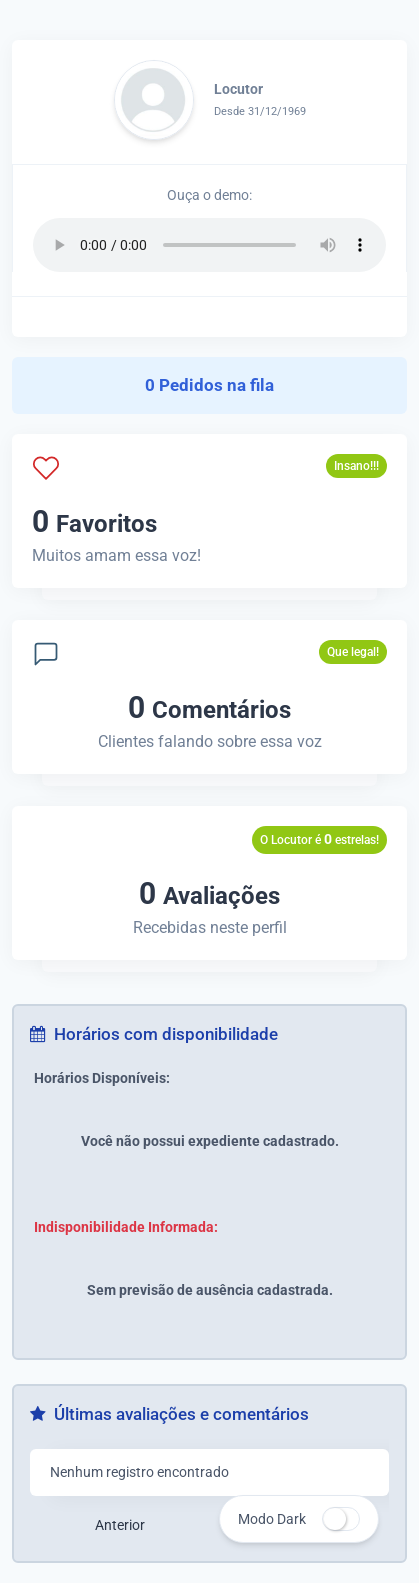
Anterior (120, 1525)
